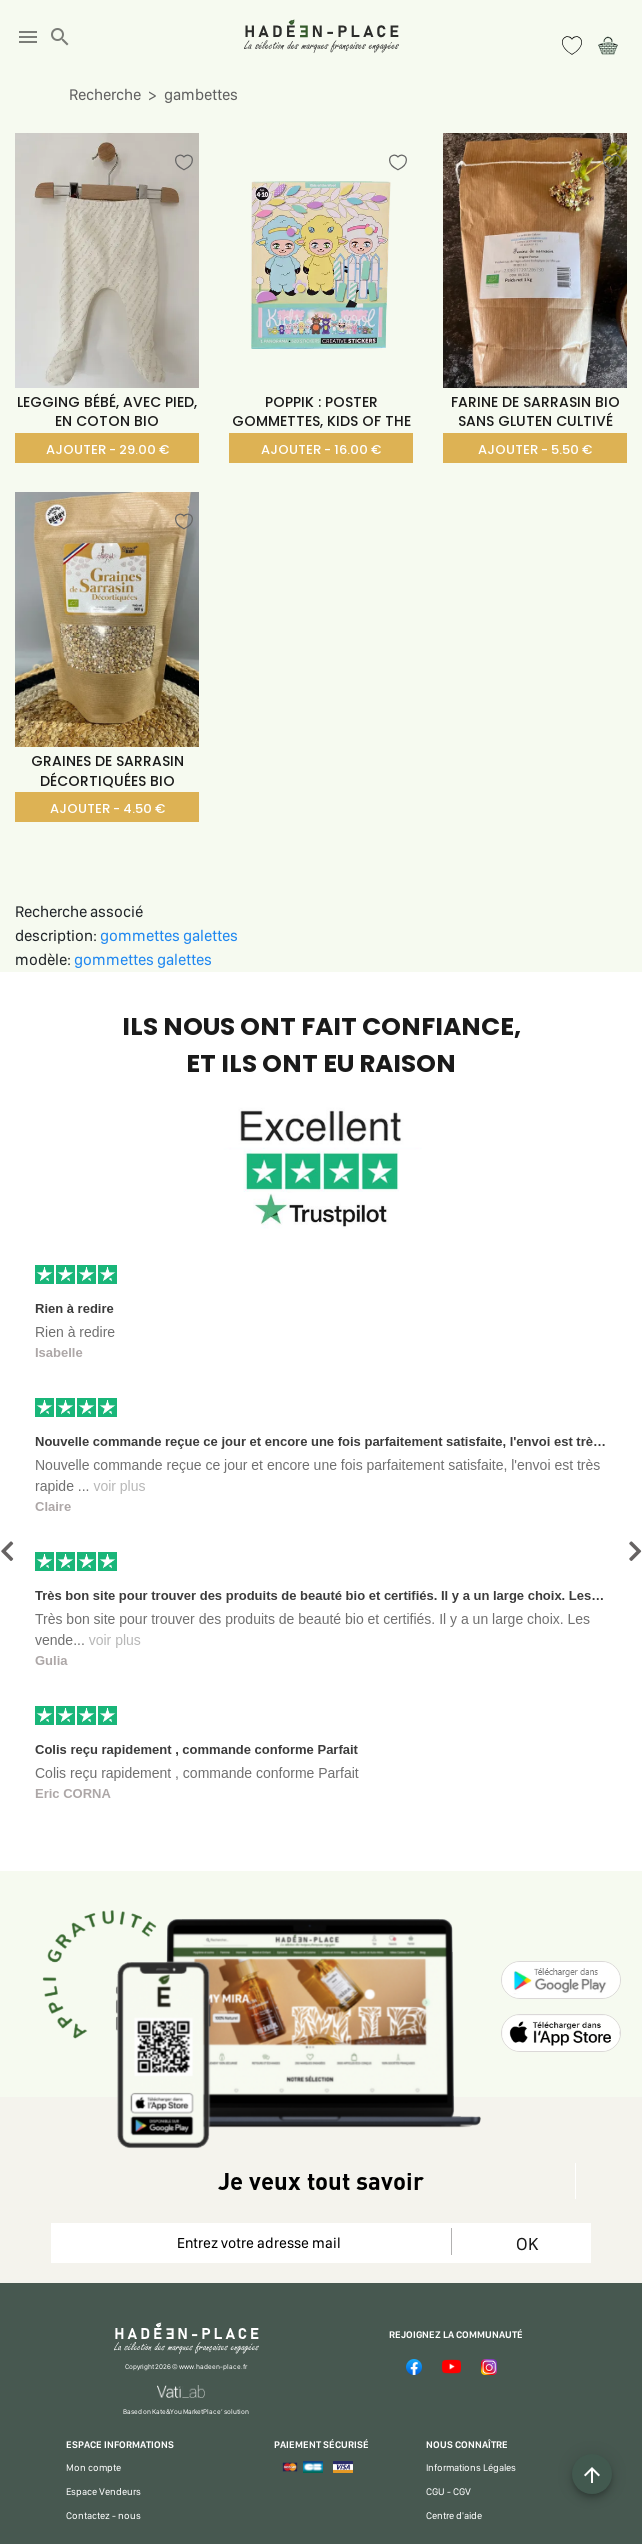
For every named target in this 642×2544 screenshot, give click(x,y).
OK (527, 2243)
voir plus (119, 1486)
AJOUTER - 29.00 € (107, 449)
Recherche (105, 94)
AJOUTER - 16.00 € (321, 449)
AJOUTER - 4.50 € (107, 808)
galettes (210, 935)
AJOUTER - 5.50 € (535, 449)
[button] (7, 1551)
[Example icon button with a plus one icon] (592, 2474)
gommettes (141, 935)
